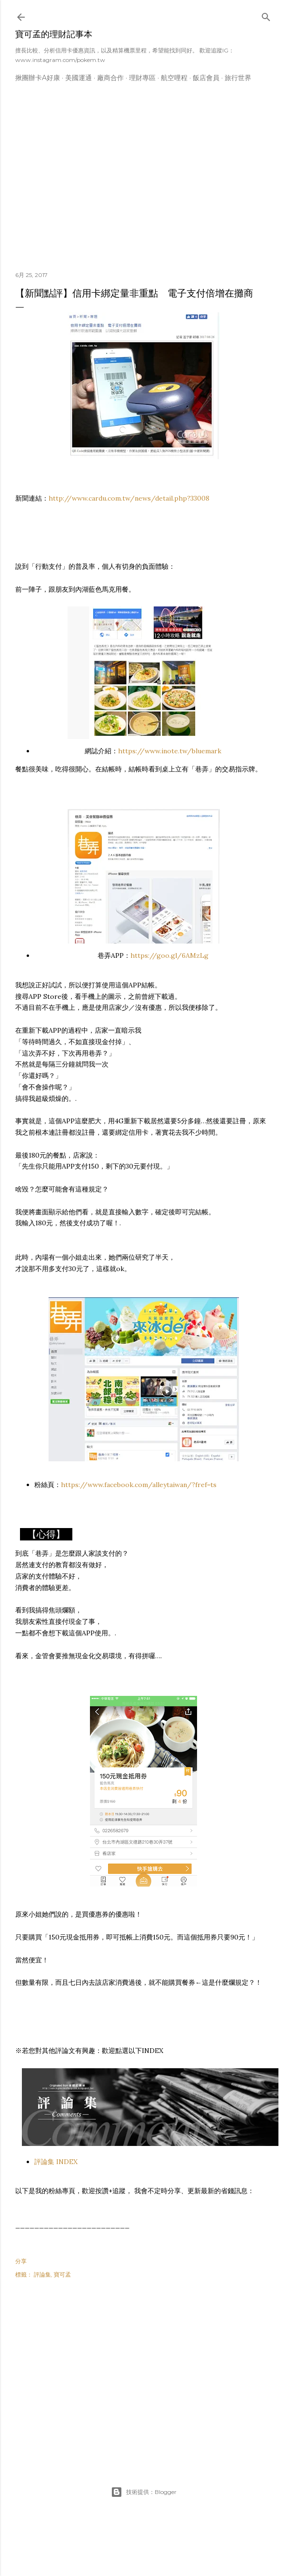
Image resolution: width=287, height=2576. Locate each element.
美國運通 (78, 77)
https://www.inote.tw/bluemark (169, 751)
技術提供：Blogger (144, 2492)
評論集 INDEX (56, 2161)
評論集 (42, 2274)
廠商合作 (110, 77)
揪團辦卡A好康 (37, 77)
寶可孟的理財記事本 (53, 34)
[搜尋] (266, 15)
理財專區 (142, 77)
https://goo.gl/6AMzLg (169, 955)
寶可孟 (62, 2274)
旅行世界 (238, 77)
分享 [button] (21, 2261)
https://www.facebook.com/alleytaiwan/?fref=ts (139, 1484)
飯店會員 (206, 77)
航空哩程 (174, 77)
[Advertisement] (143, 180)
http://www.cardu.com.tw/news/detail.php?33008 (129, 498)
